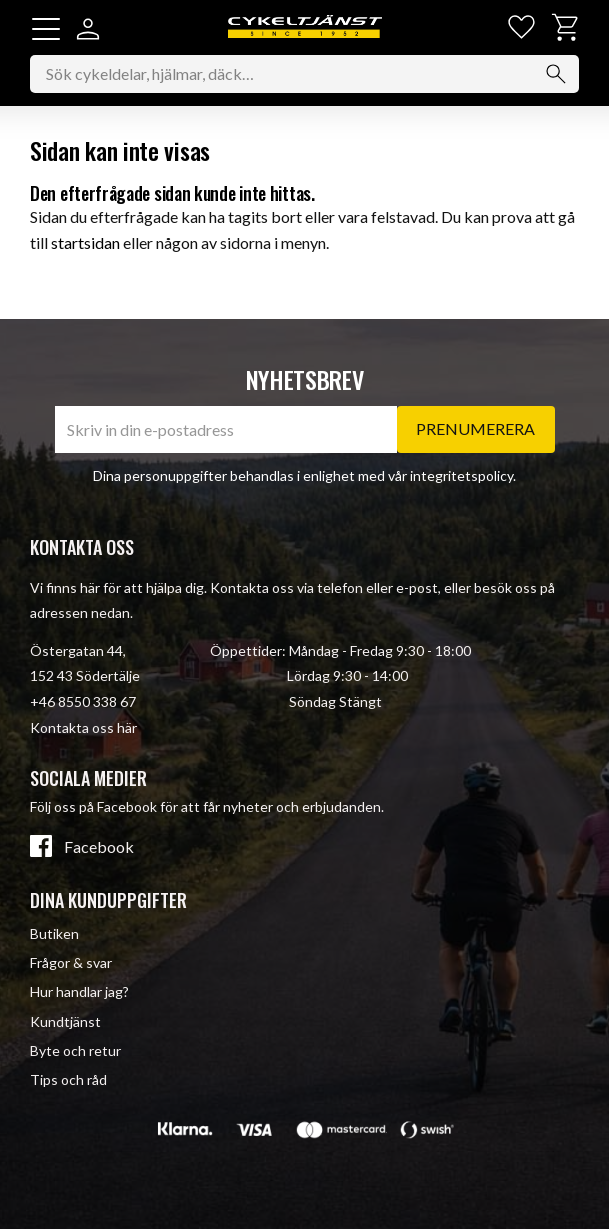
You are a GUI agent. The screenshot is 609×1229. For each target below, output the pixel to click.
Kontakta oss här (83, 727)
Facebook (99, 847)
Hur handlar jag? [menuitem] (79, 991)
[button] (46, 29)
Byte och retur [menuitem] (75, 1050)
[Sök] (556, 74)
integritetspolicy (461, 475)
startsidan (85, 242)
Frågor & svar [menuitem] (71, 962)
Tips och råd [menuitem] (68, 1079)
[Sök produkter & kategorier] (304, 74)
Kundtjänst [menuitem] (65, 1021)
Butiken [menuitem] (54, 933)
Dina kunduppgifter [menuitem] (108, 900)
